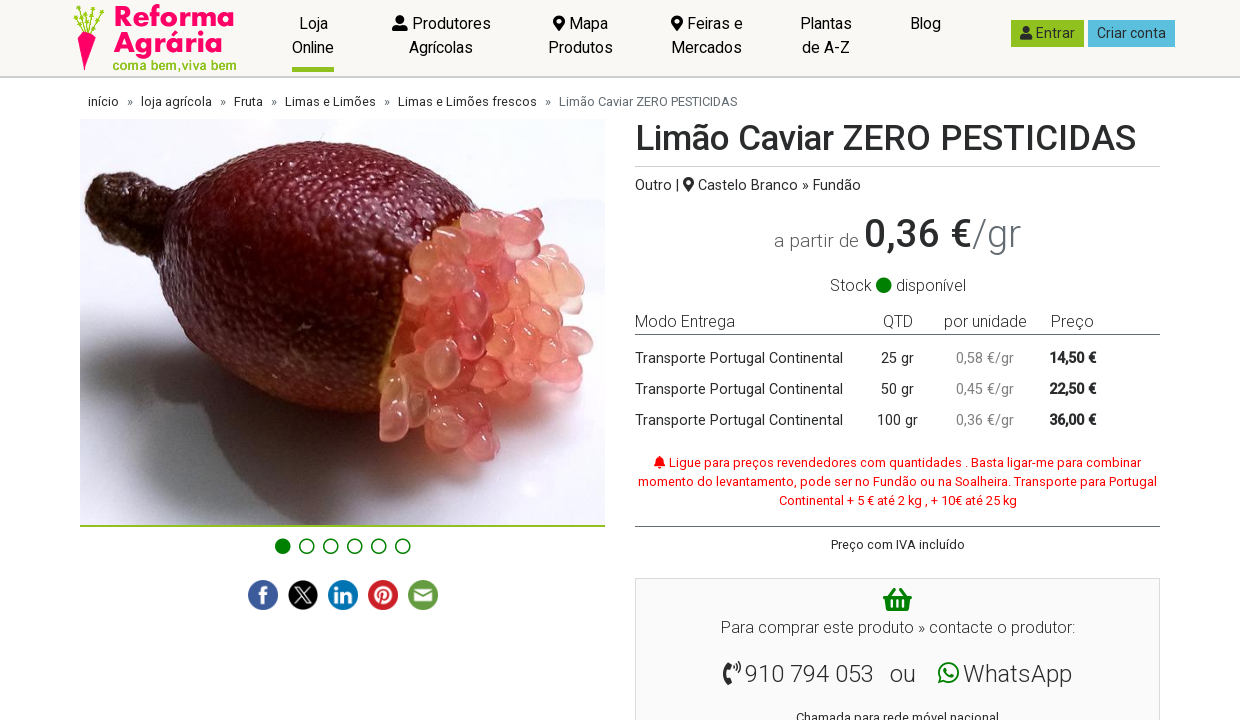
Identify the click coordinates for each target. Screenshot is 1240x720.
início (103, 101)
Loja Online (313, 35)
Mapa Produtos (580, 35)
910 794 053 (809, 674)
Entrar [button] (1047, 33)
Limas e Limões (330, 101)
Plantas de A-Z (826, 35)
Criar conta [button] (1131, 33)
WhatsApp (1017, 674)
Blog (925, 23)
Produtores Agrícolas (441, 35)
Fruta (248, 101)
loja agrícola (176, 101)
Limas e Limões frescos (467, 101)
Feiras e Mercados (707, 35)
